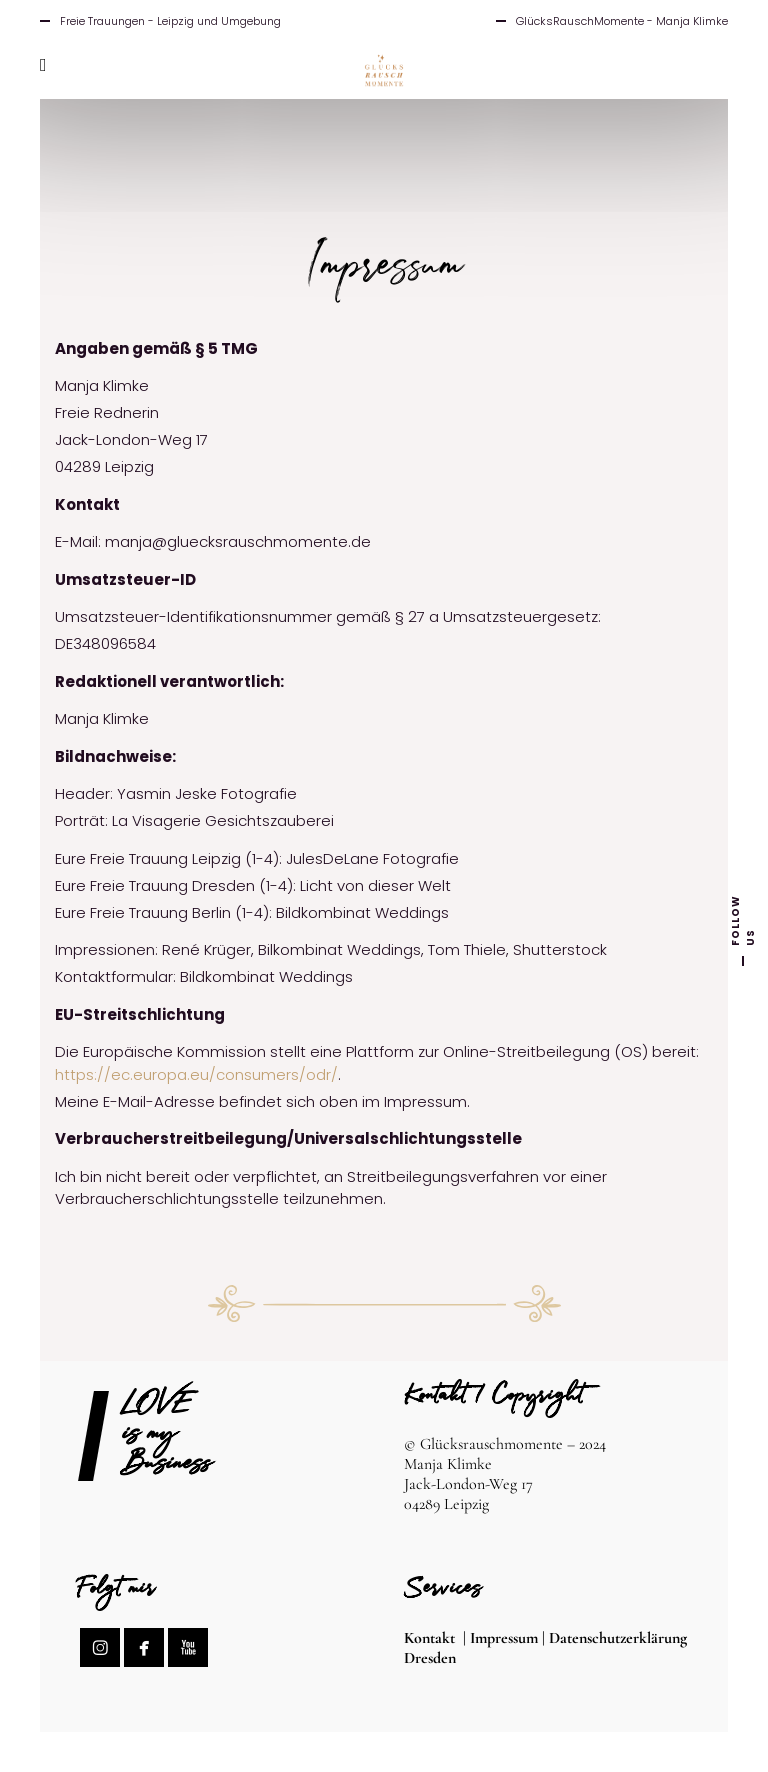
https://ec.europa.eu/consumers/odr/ (196, 1074)
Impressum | (509, 1638)
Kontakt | (437, 1638)
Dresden (430, 1658)
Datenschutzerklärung (618, 1638)
